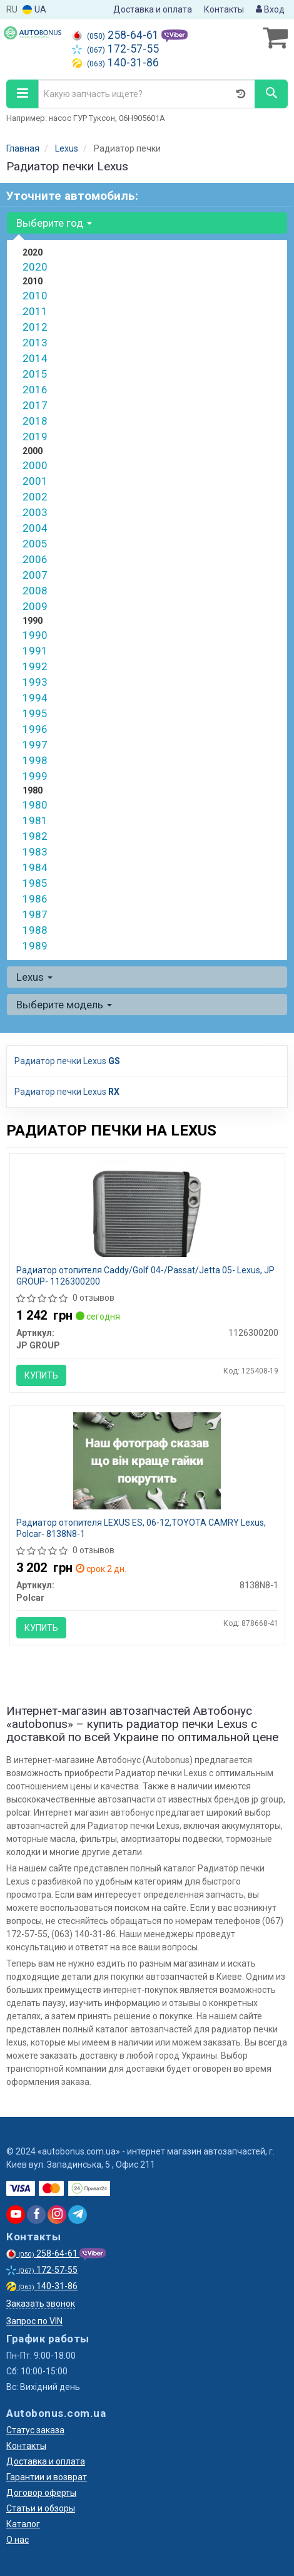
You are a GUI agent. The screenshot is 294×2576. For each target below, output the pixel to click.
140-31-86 (115, 62)
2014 (35, 358)
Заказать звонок (40, 2304)
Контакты (224, 9)
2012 (35, 327)
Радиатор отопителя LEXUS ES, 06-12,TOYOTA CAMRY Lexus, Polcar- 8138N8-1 (141, 1528)
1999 (35, 776)
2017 (35, 405)
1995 (35, 713)
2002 (35, 496)
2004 (35, 528)
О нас (17, 2540)
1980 (35, 805)
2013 (35, 342)
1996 (35, 729)
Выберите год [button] (54, 223)
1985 (35, 883)
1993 (35, 682)
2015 (35, 374)
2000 (35, 465)
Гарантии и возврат (46, 2477)
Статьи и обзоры (40, 2508)
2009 (35, 606)
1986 (35, 898)
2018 (35, 421)
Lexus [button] (34, 977)
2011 (35, 311)
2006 (35, 559)
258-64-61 (116, 35)
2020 (35, 267)
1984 (35, 867)
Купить (41, 1375)
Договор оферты (41, 2493)
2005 (35, 543)
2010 (35, 295)
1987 (35, 914)
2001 (35, 481)
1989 (35, 945)
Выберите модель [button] (64, 1004)
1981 (35, 820)
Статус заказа (35, 2430)
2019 (35, 436)
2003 (35, 512)
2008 (35, 590)
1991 (35, 650)
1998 (35, 760)
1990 (35, 635)
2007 (35, 575)
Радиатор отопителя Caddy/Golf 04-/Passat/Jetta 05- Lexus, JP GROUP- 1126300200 (145, 1275)
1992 (35, 666)
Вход (270, 9)
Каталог (23, 2524)
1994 (35, 697)
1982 (35, 836)
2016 (35, 389)
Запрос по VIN (34, 2321)
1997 (35, 744)
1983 (35, 852)
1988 (35, 930)
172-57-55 (115, 49)
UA (34, 9)
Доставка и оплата (152, 9)
